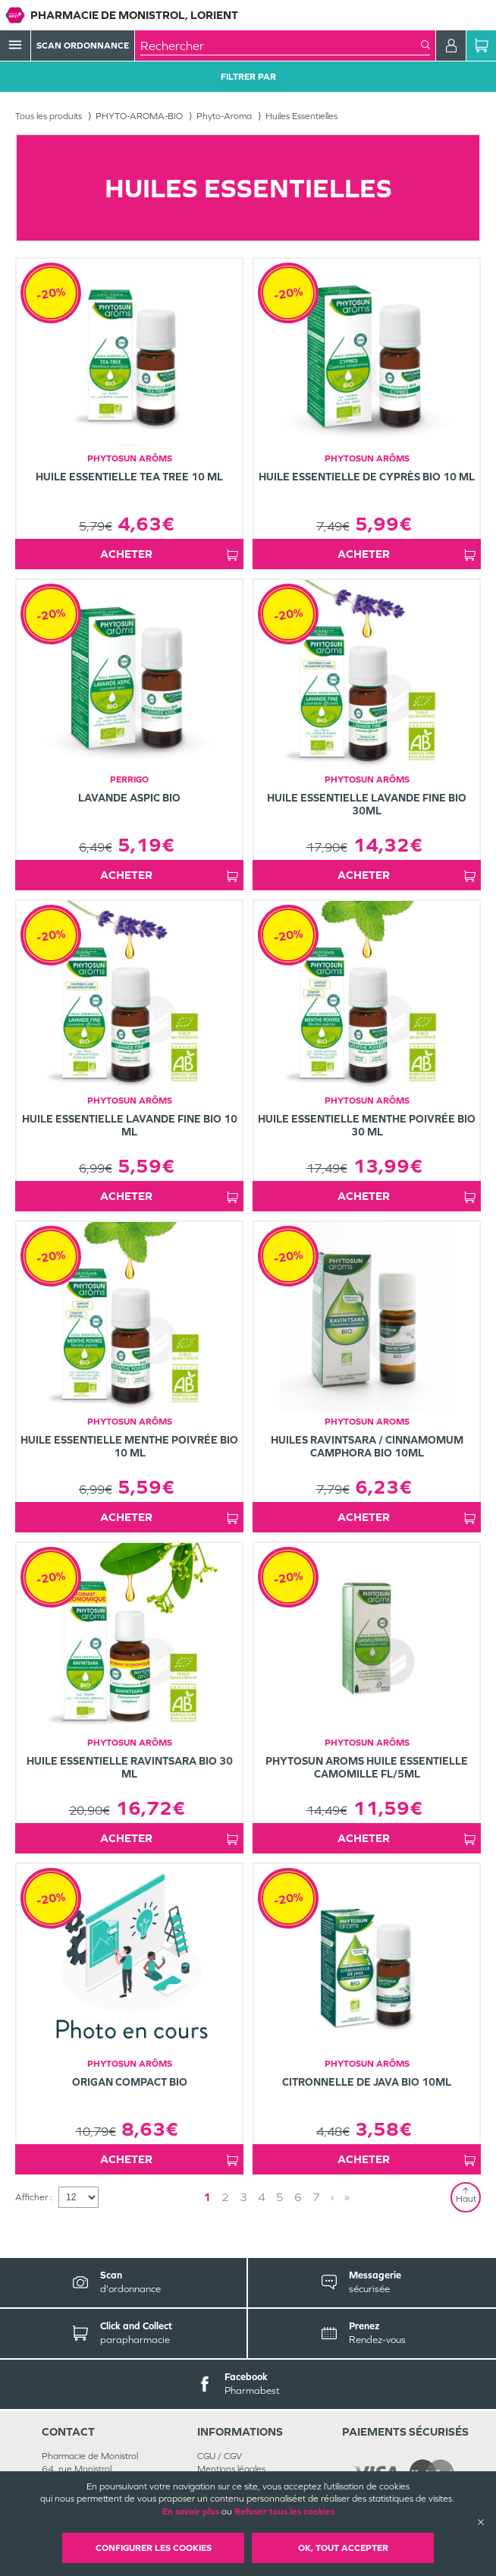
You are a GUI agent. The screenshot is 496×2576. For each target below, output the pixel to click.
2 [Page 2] (225, 2196)
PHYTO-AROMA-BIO (139, 116)
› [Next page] (332, 2196)
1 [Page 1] (207, 2196)
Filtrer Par (248, 76)
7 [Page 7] (316, 2196)
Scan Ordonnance (82, 45)
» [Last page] (347, 2196)
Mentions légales (231, 2469)
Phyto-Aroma (224, 116)
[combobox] (280, 45)
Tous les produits (48, 116)
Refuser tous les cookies (284, 2511)
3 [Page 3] (243, 2196)
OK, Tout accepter (343, 2548)
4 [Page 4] (261, 2196)
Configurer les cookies (154, 2548)
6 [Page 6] (298, 2196)
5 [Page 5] (280, 2196)
